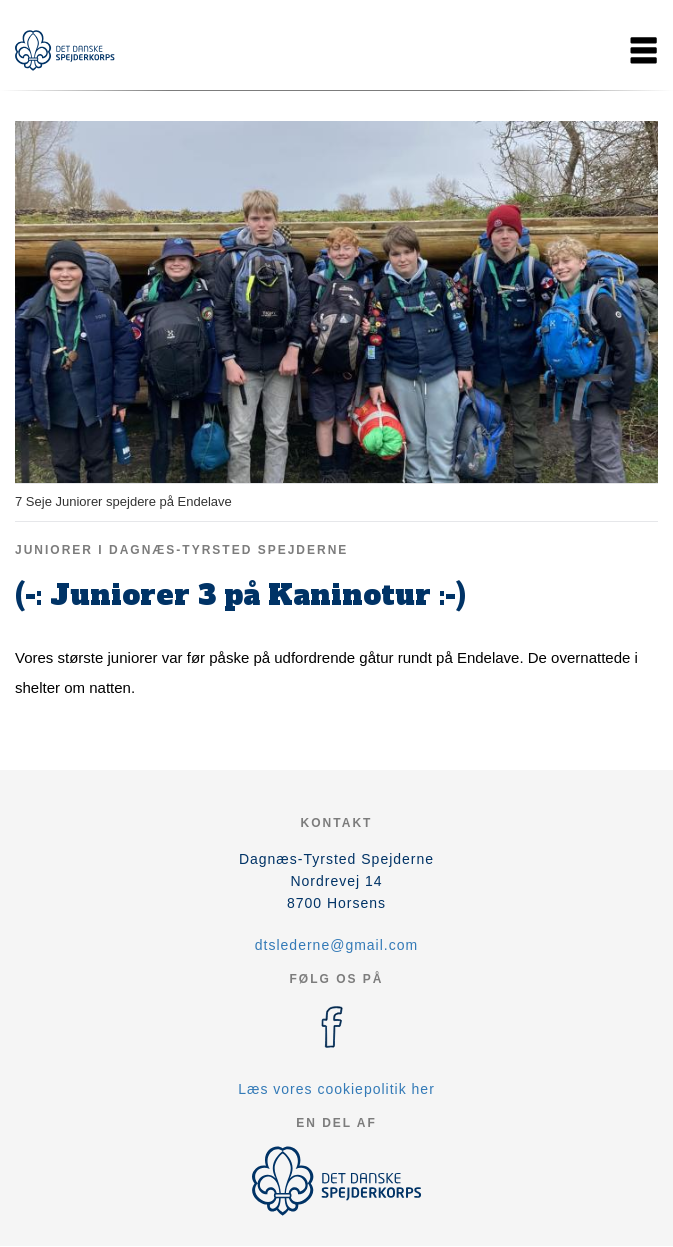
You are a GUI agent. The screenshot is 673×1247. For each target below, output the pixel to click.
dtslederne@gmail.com (336, 945)
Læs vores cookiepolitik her (336, 1089)
